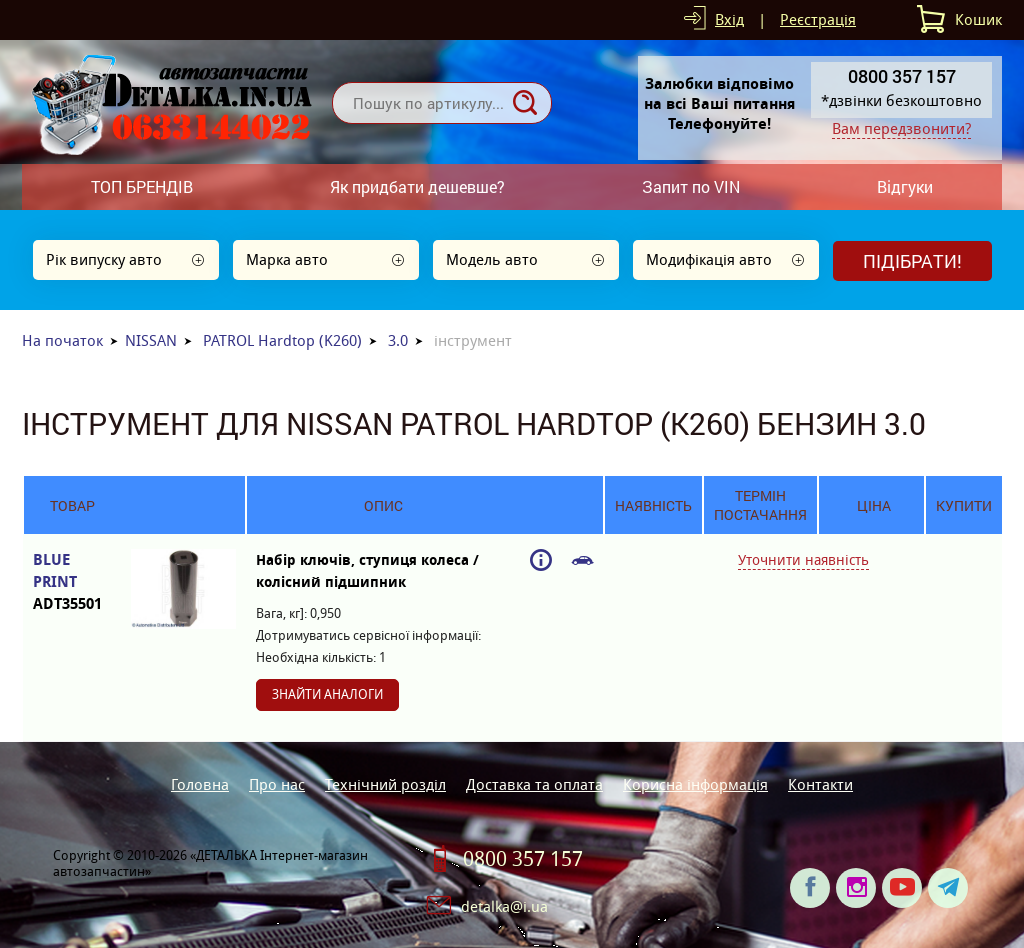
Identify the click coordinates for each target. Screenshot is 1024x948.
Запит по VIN (691, 186)
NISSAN (151, 340)
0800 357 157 (523, 859)
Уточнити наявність (803, 560)
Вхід (729, 19)
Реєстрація (818, 19)
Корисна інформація (695, 784)
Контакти (820, 784)
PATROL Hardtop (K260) (282, 340)
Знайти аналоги (327, 694)
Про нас (277, 784)
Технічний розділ (385, 784)
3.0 (398, 340)
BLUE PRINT (72, 582)
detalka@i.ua (504, 906)
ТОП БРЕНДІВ (142, 186)
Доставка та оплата (534, 784)
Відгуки (905, 186)
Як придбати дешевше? (417, 186)
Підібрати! (912, 261)
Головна (200, 784)
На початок (62, 340)
